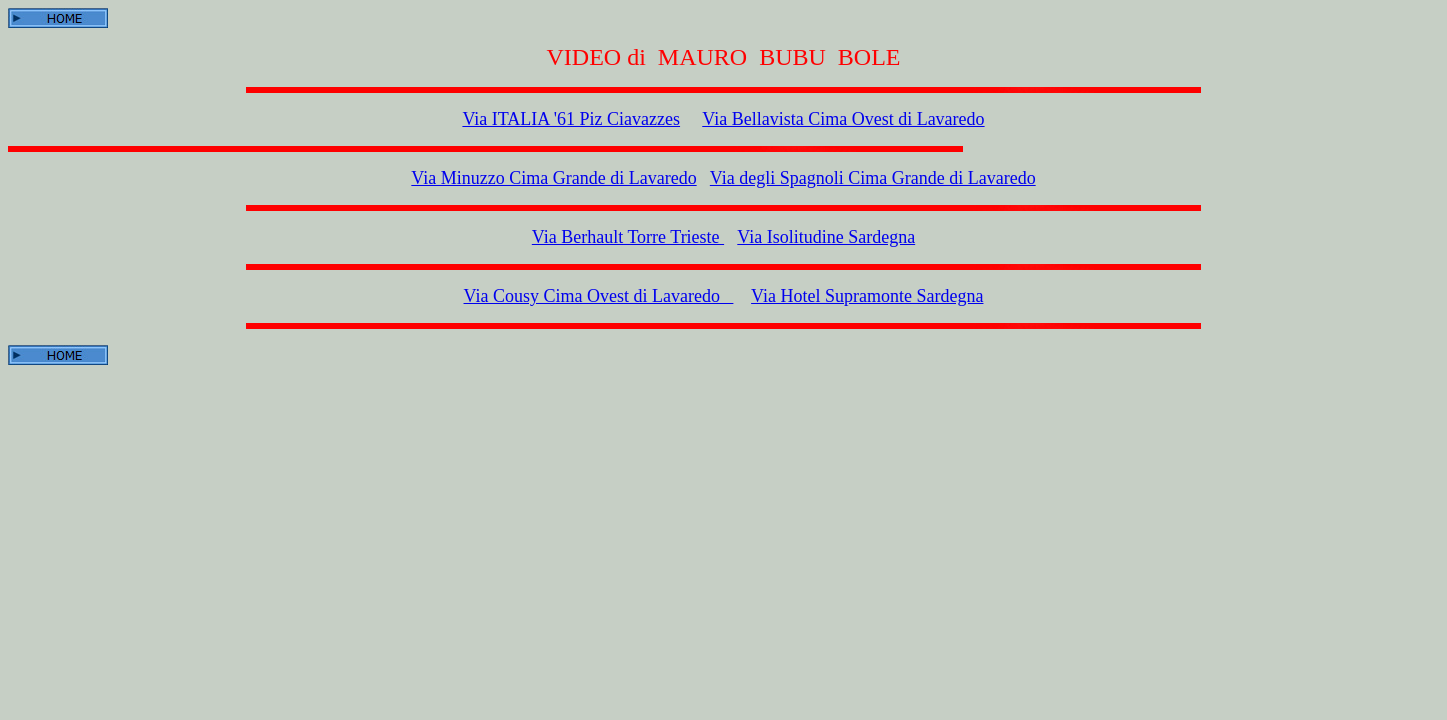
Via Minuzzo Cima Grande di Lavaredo (553, 178)
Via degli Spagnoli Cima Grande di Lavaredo (873, 178)
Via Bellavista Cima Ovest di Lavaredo (843, 119)
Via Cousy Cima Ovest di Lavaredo (599, 296)
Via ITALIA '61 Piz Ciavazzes (571, 119)
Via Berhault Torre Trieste (628, 237)
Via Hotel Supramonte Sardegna (867, 296)
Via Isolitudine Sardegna (826, 237)
